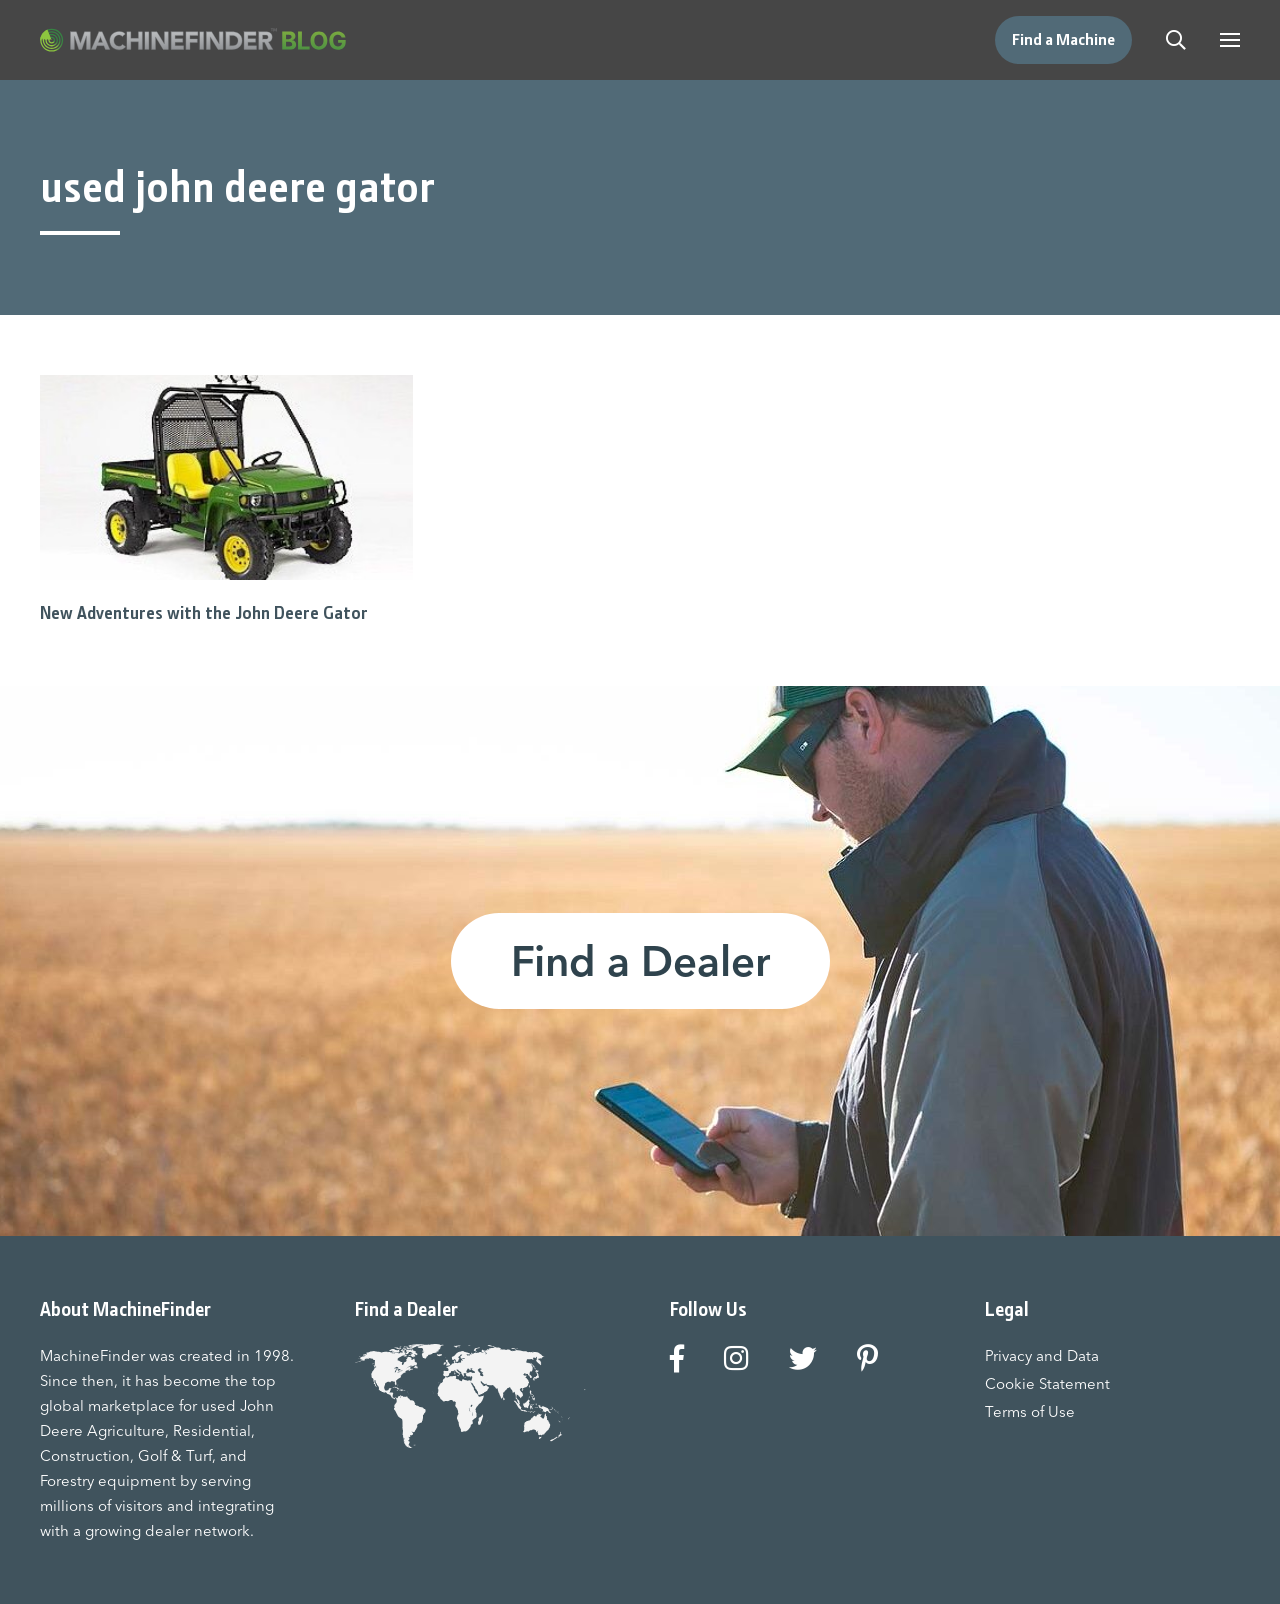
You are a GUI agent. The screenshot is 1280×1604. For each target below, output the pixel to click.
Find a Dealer (640, 961)
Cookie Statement (1047, 1383)
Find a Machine (1063, 39)
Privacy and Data (1042, 1355)
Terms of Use (1030, 1411)
